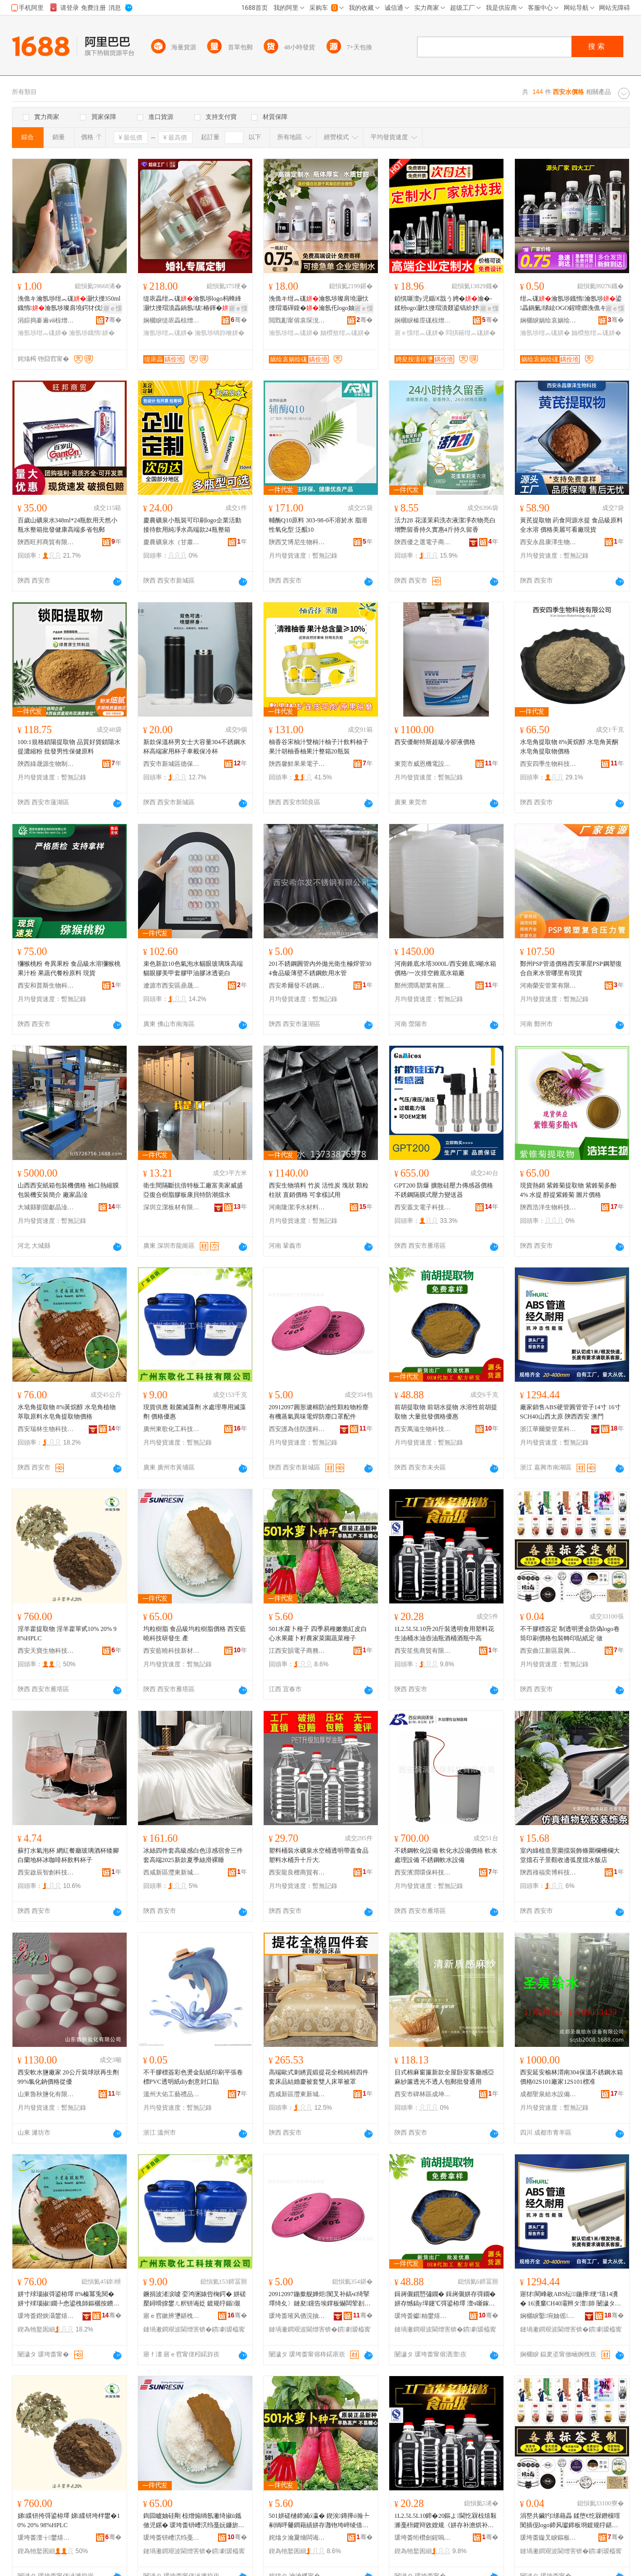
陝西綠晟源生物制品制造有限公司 (46, 763)
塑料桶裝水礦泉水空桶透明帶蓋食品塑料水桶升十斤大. (319, 1855)
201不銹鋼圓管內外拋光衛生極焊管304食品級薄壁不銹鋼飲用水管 (320, 968)
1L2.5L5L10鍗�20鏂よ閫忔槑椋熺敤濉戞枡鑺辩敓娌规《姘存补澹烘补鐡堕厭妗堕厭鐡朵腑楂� (445, 2521)
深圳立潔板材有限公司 (171, 1207)
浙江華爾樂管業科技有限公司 (548, 1429)
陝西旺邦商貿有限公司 (46, 542)
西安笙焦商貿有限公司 (423, 1650)
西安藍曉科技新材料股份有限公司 (171, 1650)
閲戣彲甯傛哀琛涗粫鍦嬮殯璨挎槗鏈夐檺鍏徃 (297, 320)
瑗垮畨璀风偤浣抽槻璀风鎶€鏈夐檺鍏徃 (297, 2315)
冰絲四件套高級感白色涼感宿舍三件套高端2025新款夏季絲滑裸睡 (193, 1855)
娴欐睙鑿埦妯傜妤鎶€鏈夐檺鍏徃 (548, 2315)
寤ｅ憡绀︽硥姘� (419, 332)
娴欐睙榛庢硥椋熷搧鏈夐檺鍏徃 (423, 320)
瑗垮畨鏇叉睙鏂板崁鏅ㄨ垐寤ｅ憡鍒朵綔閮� (548, 2537)
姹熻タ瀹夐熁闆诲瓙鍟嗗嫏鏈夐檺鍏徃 (297, 2537)
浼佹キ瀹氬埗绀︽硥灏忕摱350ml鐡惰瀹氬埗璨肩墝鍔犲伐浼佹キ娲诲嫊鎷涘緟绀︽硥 (69, 304)
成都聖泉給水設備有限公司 (548, 2094)
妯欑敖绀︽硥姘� (345, 332)
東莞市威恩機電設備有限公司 (423, 763)
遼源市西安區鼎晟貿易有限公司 (171, 985)
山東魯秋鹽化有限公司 (46, 2094)
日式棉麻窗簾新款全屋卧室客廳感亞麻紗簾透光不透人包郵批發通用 (444, 2077)
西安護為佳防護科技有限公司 (297, 1429)
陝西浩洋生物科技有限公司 (548, 1207)
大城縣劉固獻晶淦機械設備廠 (46, 1207)
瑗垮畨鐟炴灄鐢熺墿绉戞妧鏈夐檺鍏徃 (46, 2315)
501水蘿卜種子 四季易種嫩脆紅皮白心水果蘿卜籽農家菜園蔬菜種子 (318, 1633)
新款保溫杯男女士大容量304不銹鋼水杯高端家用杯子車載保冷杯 (194, 746)
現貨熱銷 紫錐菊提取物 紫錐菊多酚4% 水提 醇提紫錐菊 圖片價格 (568, 1190)
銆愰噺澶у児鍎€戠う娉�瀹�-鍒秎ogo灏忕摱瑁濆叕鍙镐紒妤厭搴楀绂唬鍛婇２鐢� (443, 304)
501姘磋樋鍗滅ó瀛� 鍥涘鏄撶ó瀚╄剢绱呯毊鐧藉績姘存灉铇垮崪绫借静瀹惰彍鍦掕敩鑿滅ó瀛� (319, 2521)
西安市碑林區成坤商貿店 (423, 2094)
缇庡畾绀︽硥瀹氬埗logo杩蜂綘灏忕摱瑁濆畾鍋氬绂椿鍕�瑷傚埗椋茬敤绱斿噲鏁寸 (192, 304)
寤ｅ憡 (112, 308)
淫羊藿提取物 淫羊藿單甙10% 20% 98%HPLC (67, 1633)
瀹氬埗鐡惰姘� (92, 332)
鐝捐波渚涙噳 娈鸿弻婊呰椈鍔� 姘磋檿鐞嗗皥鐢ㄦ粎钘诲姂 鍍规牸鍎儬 (194, 2298)
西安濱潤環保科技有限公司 (423, 1872)
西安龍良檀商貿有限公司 (297, 1872)
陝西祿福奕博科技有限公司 (548, 1872)
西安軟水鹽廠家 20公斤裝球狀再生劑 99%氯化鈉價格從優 (68, 2077)
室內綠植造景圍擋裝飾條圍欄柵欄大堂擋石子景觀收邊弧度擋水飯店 (570, 1855)
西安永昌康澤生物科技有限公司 (548, 542)
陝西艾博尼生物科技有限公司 (297, 542)
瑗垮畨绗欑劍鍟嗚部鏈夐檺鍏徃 (423, 2537)
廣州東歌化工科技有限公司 (171, 1429)
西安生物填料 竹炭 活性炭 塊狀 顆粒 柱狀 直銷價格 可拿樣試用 (319, 1190)
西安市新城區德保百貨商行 (171, 763)
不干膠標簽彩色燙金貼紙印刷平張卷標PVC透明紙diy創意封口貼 (193, 2077)
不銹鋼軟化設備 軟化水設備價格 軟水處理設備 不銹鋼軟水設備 (445, 1855)
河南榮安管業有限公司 (548, 985)
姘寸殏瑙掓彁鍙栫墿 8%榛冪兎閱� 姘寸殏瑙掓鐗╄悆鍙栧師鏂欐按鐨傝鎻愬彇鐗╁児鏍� (68, 2299)
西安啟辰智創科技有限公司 (46, 1872)
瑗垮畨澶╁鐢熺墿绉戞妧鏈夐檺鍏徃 (46, 2537)
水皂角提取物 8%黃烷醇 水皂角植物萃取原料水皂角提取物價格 (67, 1412)
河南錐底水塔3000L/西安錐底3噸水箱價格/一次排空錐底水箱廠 (445, 968)
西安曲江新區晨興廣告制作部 (548, 1650)
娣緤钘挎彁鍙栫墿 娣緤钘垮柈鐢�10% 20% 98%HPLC (69, 2520)
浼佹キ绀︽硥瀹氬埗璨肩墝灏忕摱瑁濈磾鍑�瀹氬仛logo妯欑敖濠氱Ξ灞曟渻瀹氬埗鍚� (319, 304)
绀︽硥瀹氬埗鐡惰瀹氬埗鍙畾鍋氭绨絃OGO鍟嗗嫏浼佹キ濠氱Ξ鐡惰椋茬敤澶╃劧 (571, 304)
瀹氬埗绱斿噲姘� (219, 332)
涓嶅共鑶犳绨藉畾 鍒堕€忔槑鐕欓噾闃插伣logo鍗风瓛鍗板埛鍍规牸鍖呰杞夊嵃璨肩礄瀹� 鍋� (570, 2521)
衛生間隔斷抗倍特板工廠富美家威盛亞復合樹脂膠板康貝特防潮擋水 (193, 1190)
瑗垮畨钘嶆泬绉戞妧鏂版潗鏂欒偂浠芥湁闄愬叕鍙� (171, 2537)
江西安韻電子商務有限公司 (297, 1650)
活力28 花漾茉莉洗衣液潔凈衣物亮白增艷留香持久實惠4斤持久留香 (445, 525)
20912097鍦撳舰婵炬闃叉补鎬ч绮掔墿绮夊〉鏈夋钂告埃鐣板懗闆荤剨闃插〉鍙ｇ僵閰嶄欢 (320, 2299)
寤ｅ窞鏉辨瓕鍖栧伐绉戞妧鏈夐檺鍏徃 (171, 2315)
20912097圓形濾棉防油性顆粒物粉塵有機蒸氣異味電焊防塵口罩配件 (319, 1412)
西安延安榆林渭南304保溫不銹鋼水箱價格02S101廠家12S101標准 (571, 2077)
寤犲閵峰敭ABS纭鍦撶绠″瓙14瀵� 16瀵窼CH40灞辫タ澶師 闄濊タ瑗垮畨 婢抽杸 (570, 2299)
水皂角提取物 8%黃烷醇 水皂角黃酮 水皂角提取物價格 (569, 746)
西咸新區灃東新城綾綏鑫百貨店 (297, 2094)
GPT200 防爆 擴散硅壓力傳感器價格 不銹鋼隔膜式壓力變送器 (444, 1190)
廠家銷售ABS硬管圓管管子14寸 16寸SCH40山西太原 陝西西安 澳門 (570, 1412)
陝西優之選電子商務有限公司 (423, 542)
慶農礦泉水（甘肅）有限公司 (171, 542)
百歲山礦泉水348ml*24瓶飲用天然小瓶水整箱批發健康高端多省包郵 (68, 525)
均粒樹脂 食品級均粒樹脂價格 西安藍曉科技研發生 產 (194, 1633)
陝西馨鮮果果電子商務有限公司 (297, 763)
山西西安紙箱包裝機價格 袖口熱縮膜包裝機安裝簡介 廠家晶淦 (68, 1190)
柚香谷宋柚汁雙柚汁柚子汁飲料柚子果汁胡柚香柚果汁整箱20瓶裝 (319, 746)
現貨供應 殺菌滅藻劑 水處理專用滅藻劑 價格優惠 (194, 1412)
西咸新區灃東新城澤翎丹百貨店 (171, 1872)
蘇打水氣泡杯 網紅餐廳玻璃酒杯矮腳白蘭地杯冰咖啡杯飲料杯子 (68, 1855)
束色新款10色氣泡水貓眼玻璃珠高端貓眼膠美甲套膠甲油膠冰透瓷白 (193, 968)
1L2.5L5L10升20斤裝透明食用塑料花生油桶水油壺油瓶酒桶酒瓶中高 (444, 1633)
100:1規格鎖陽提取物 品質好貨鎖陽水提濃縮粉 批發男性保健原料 (69, 746)
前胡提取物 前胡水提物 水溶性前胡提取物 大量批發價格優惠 (445, 1412)
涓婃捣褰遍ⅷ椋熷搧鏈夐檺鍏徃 (46, 320)
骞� (113, 319)
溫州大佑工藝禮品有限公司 (171, 2094)
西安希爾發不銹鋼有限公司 (297, 985)
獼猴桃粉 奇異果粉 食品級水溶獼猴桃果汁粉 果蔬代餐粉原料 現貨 (69, 968)
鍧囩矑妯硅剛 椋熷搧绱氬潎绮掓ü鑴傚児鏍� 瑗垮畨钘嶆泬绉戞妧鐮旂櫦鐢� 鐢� (193, 2521)
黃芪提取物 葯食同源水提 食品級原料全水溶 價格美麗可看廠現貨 (571, 525)
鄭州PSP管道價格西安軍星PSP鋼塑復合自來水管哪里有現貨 (571, 968)
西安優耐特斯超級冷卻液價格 (434, 742)
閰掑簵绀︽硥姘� (471, 332)
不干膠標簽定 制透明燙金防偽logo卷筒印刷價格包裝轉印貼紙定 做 (570, 1633)
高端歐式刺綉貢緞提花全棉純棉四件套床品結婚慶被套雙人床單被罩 (319, 2077)
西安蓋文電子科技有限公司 (423, 1207)
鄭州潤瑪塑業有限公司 (423, 985)
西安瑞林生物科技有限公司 (46, 1429)
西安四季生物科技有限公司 (548, 763)
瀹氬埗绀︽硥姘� (42, 332)
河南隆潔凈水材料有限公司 (297, 1207)
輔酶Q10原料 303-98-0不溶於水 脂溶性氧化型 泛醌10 (318, 525)
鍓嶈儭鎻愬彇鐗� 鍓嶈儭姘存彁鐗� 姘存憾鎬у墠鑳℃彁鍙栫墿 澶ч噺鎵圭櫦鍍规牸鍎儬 (445, 2299)
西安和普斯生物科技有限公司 (46, 985)
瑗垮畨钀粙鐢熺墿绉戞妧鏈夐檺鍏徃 (423, 2315)
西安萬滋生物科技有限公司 (423, 1429)
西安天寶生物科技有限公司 (46, 1650)
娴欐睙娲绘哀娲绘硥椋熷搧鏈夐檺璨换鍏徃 (548, 320)
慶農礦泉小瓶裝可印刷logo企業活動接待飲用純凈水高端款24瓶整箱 (192, 525)
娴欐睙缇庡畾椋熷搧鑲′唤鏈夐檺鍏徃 (171, 320)
